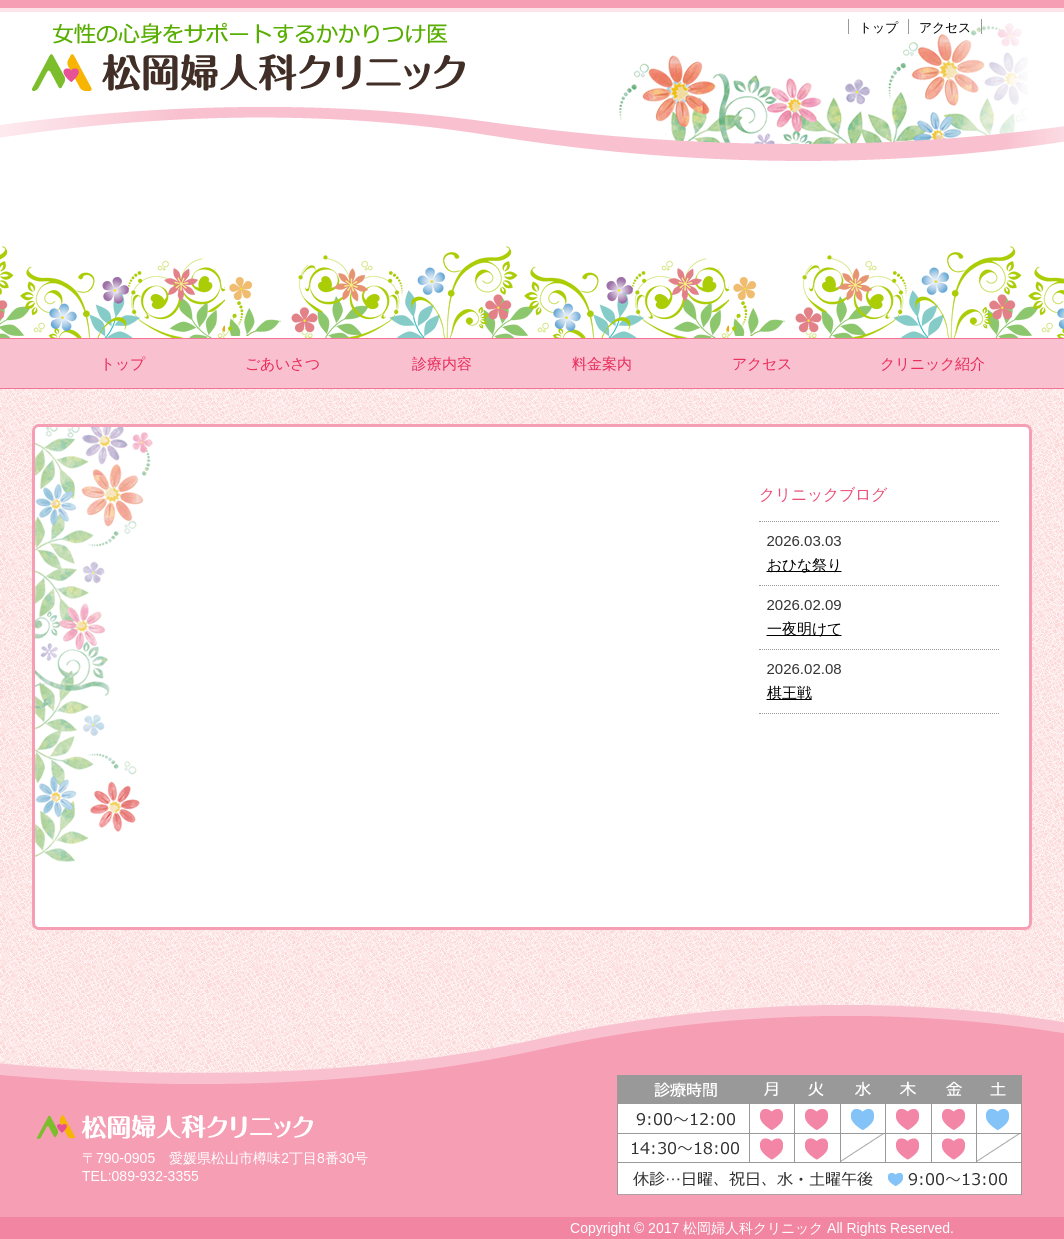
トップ (878, 27)
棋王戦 (789, 692)
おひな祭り (804, 564)
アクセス (945, 27)
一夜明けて (804, 628)
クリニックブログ (823, 494)
